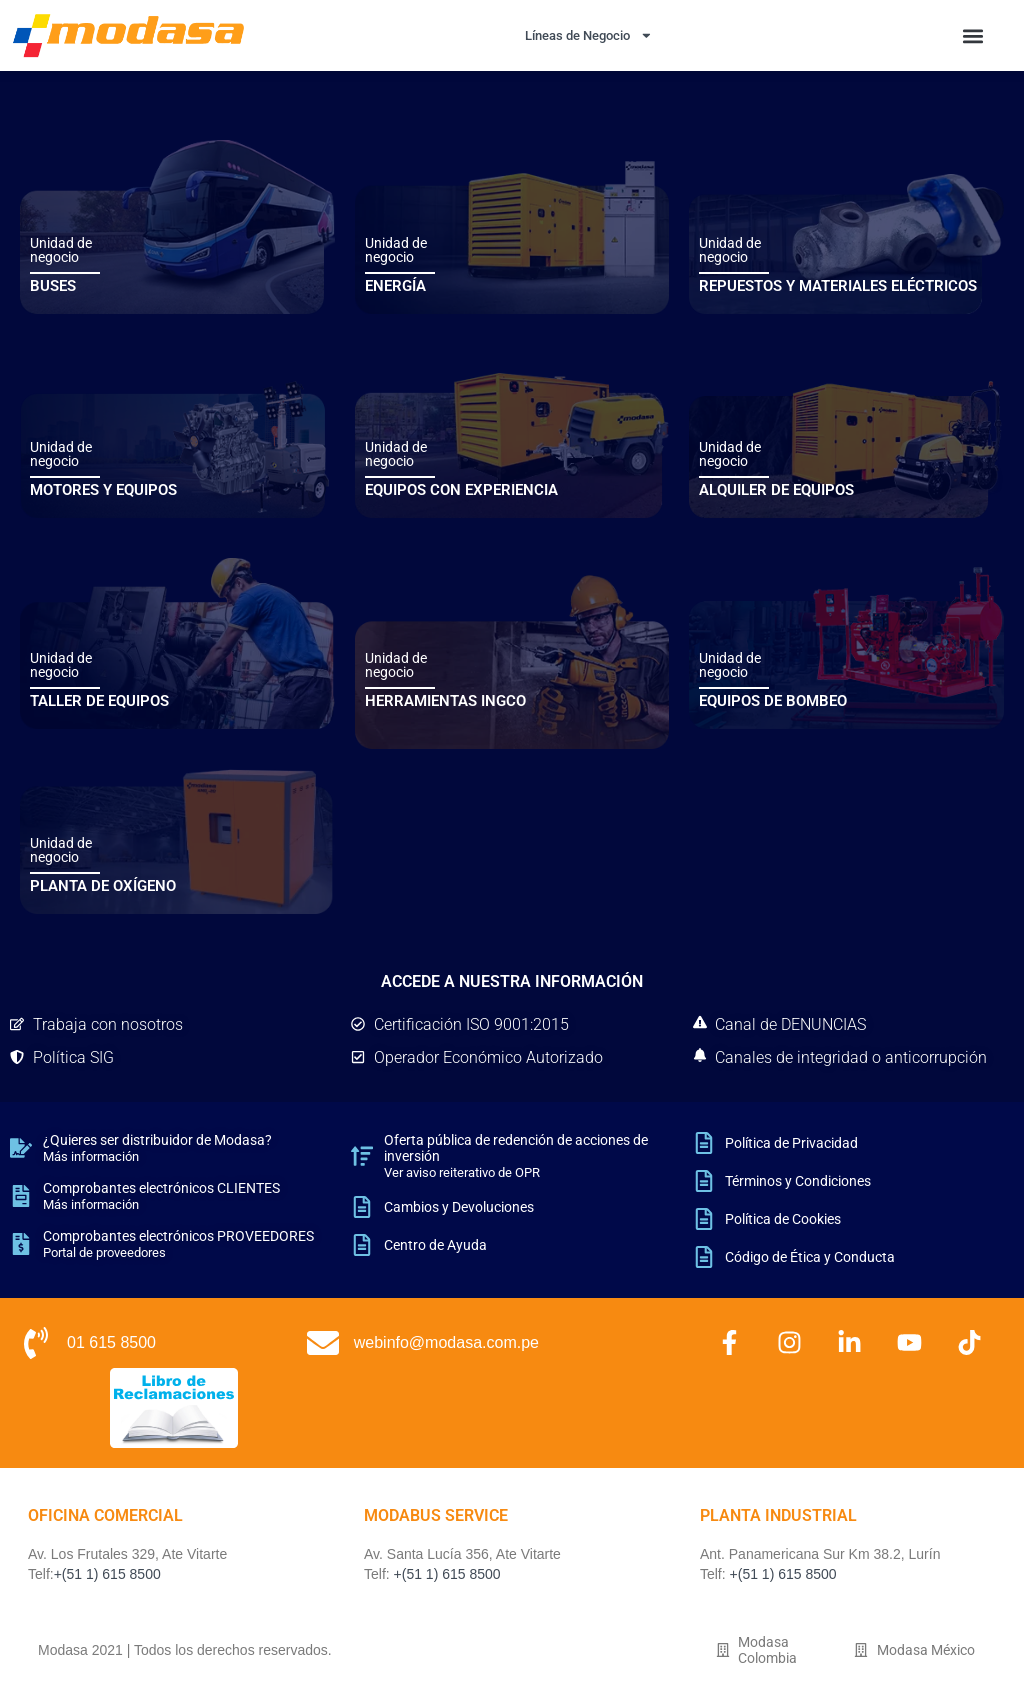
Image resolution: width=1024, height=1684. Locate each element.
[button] (972, 35)
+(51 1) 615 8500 (107, 1574)
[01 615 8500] (36, 1343)
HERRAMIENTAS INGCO (445, 701)
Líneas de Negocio (589, 36)
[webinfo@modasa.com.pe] (323, 1343)
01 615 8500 (111, 1342)
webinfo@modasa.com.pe (446, 1342)
